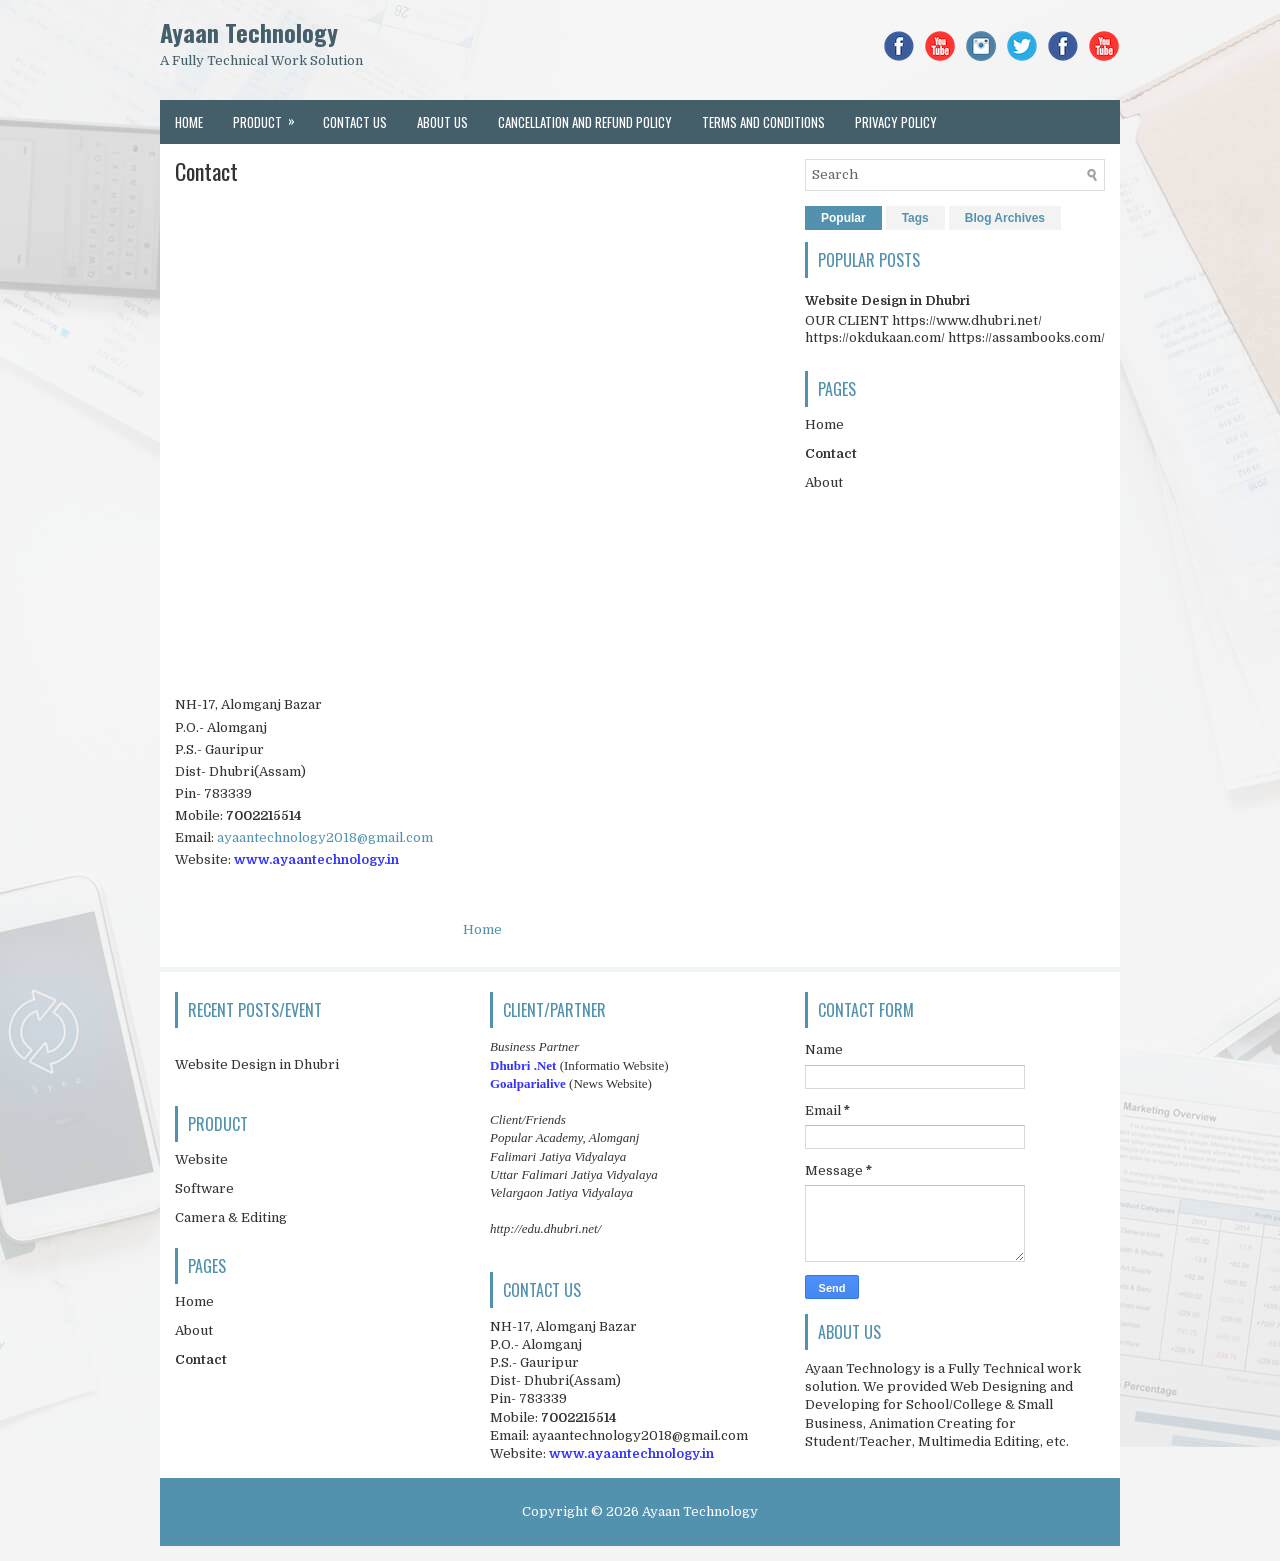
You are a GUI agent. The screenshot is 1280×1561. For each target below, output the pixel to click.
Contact (206, 171)
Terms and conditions (763, 122)
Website (201, 1159)
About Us (442, 122)
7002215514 (264, 815)
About (824, 482)
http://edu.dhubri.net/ (545, 1228)
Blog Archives (1005, 218)
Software (204, 1188)
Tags (915, 218)
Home (189, 122)
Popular (843, 218)
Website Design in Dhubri (887, 300)
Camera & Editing (231, 1217)
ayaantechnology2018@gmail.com (325, 837)
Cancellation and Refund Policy (585, 122)
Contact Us (355, 122)
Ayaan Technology (249, 32)
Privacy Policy (896, 122)
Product (270, 116)
